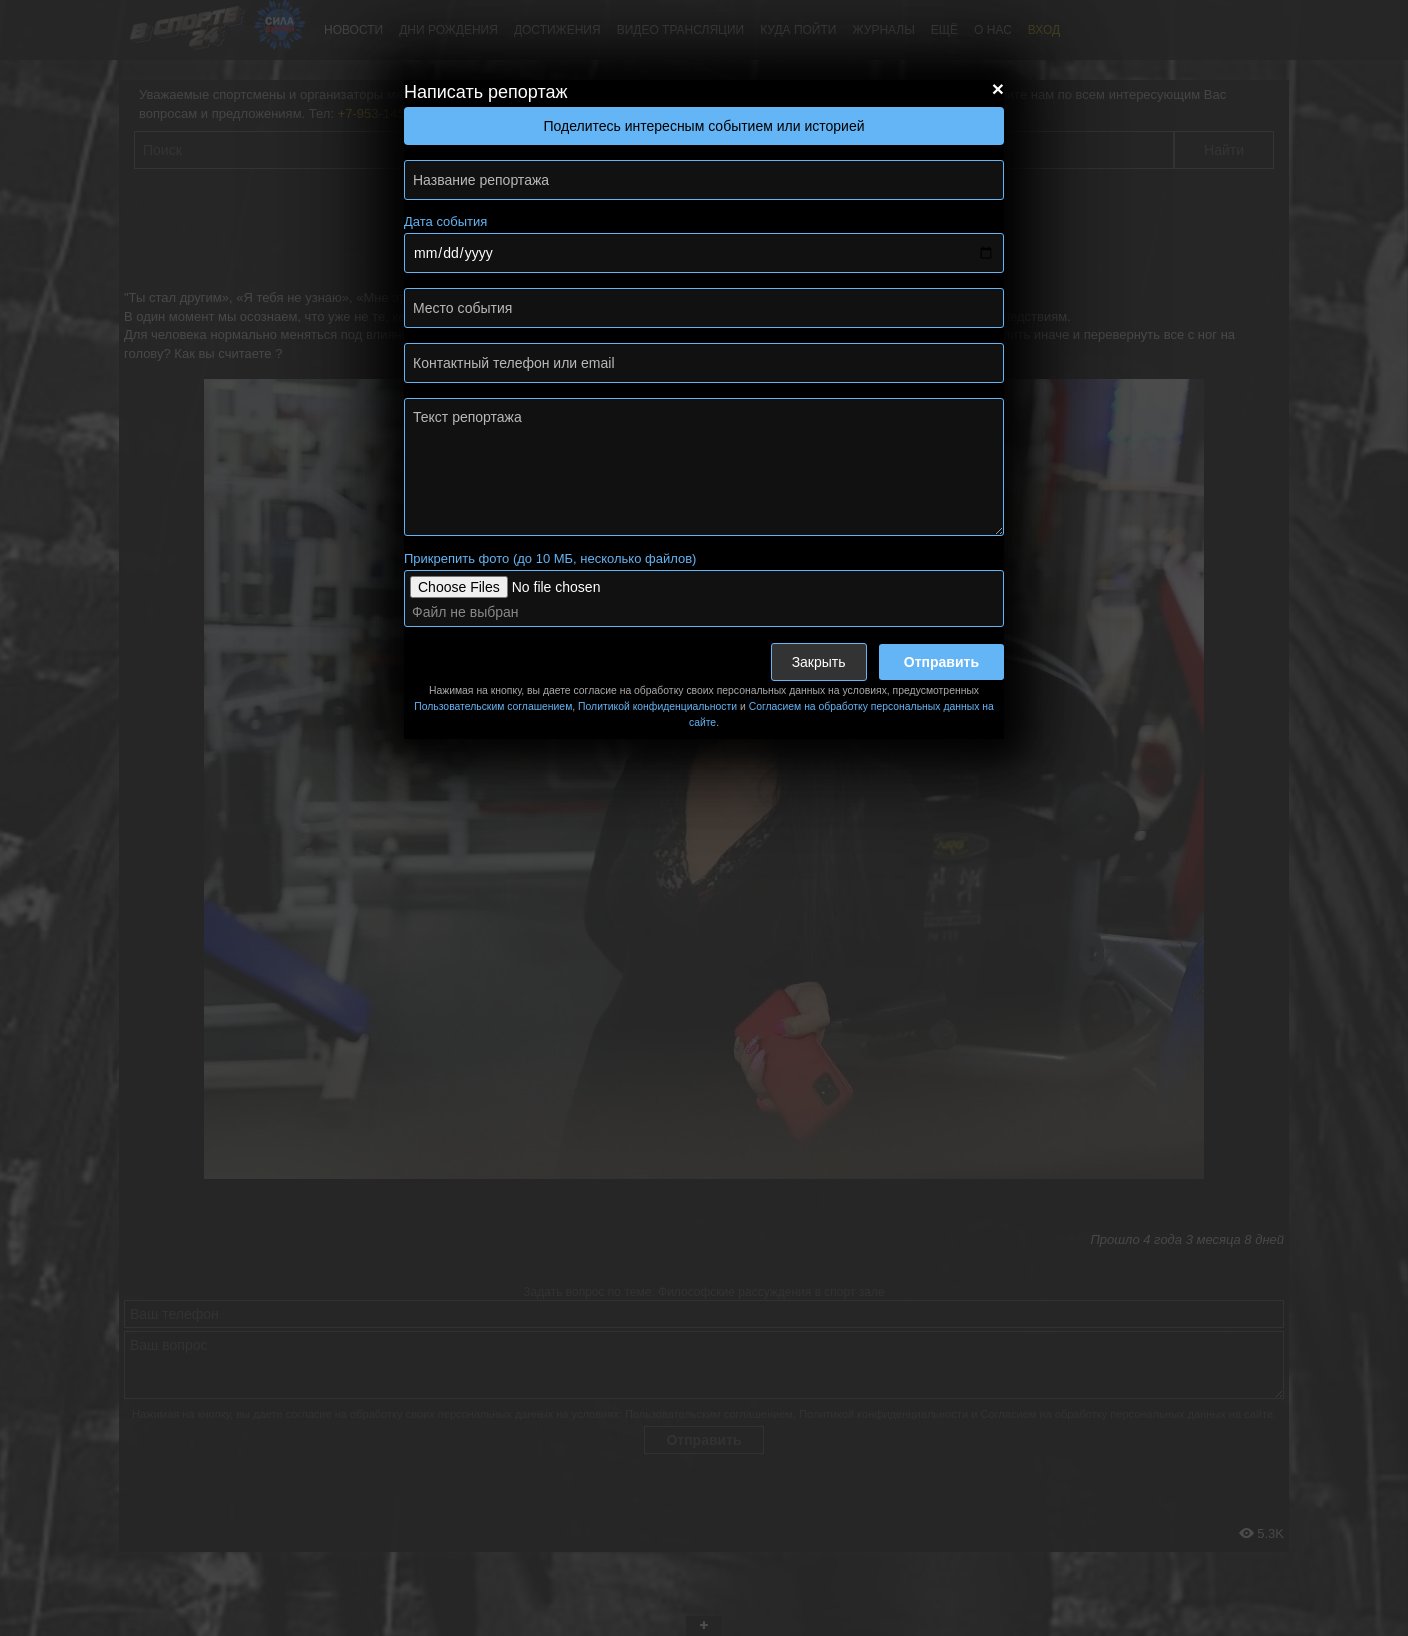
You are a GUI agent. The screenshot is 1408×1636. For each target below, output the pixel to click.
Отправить (941, 662)
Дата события (445, 221)
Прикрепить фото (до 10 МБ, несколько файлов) (550, 558)
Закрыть (819, 662)
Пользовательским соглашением (493, 706)
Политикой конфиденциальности (657, 706)
